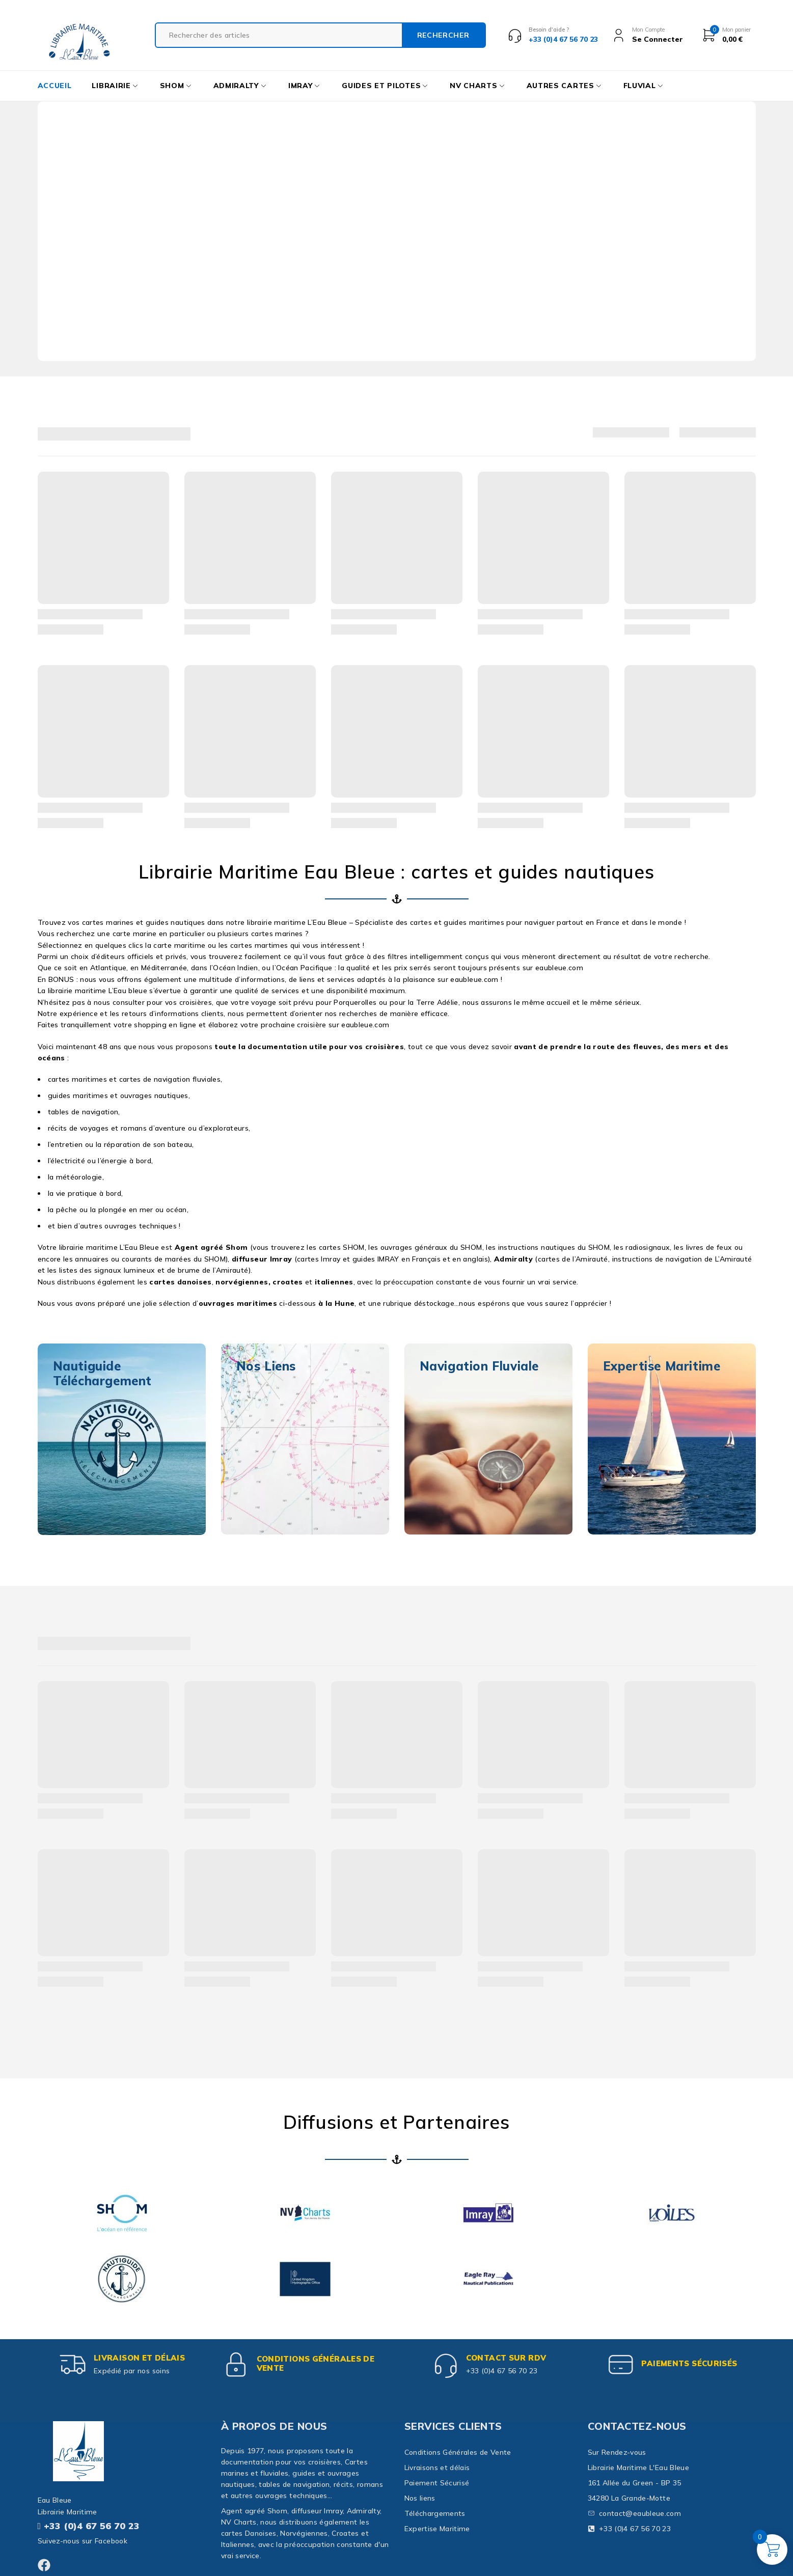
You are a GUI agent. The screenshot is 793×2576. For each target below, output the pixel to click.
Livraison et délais (139, 2358)
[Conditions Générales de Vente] (236, 2364)
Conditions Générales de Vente (316, 2363)
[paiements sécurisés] (621, 2364)
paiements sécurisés (689, 2363)
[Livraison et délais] (73, 2364)
